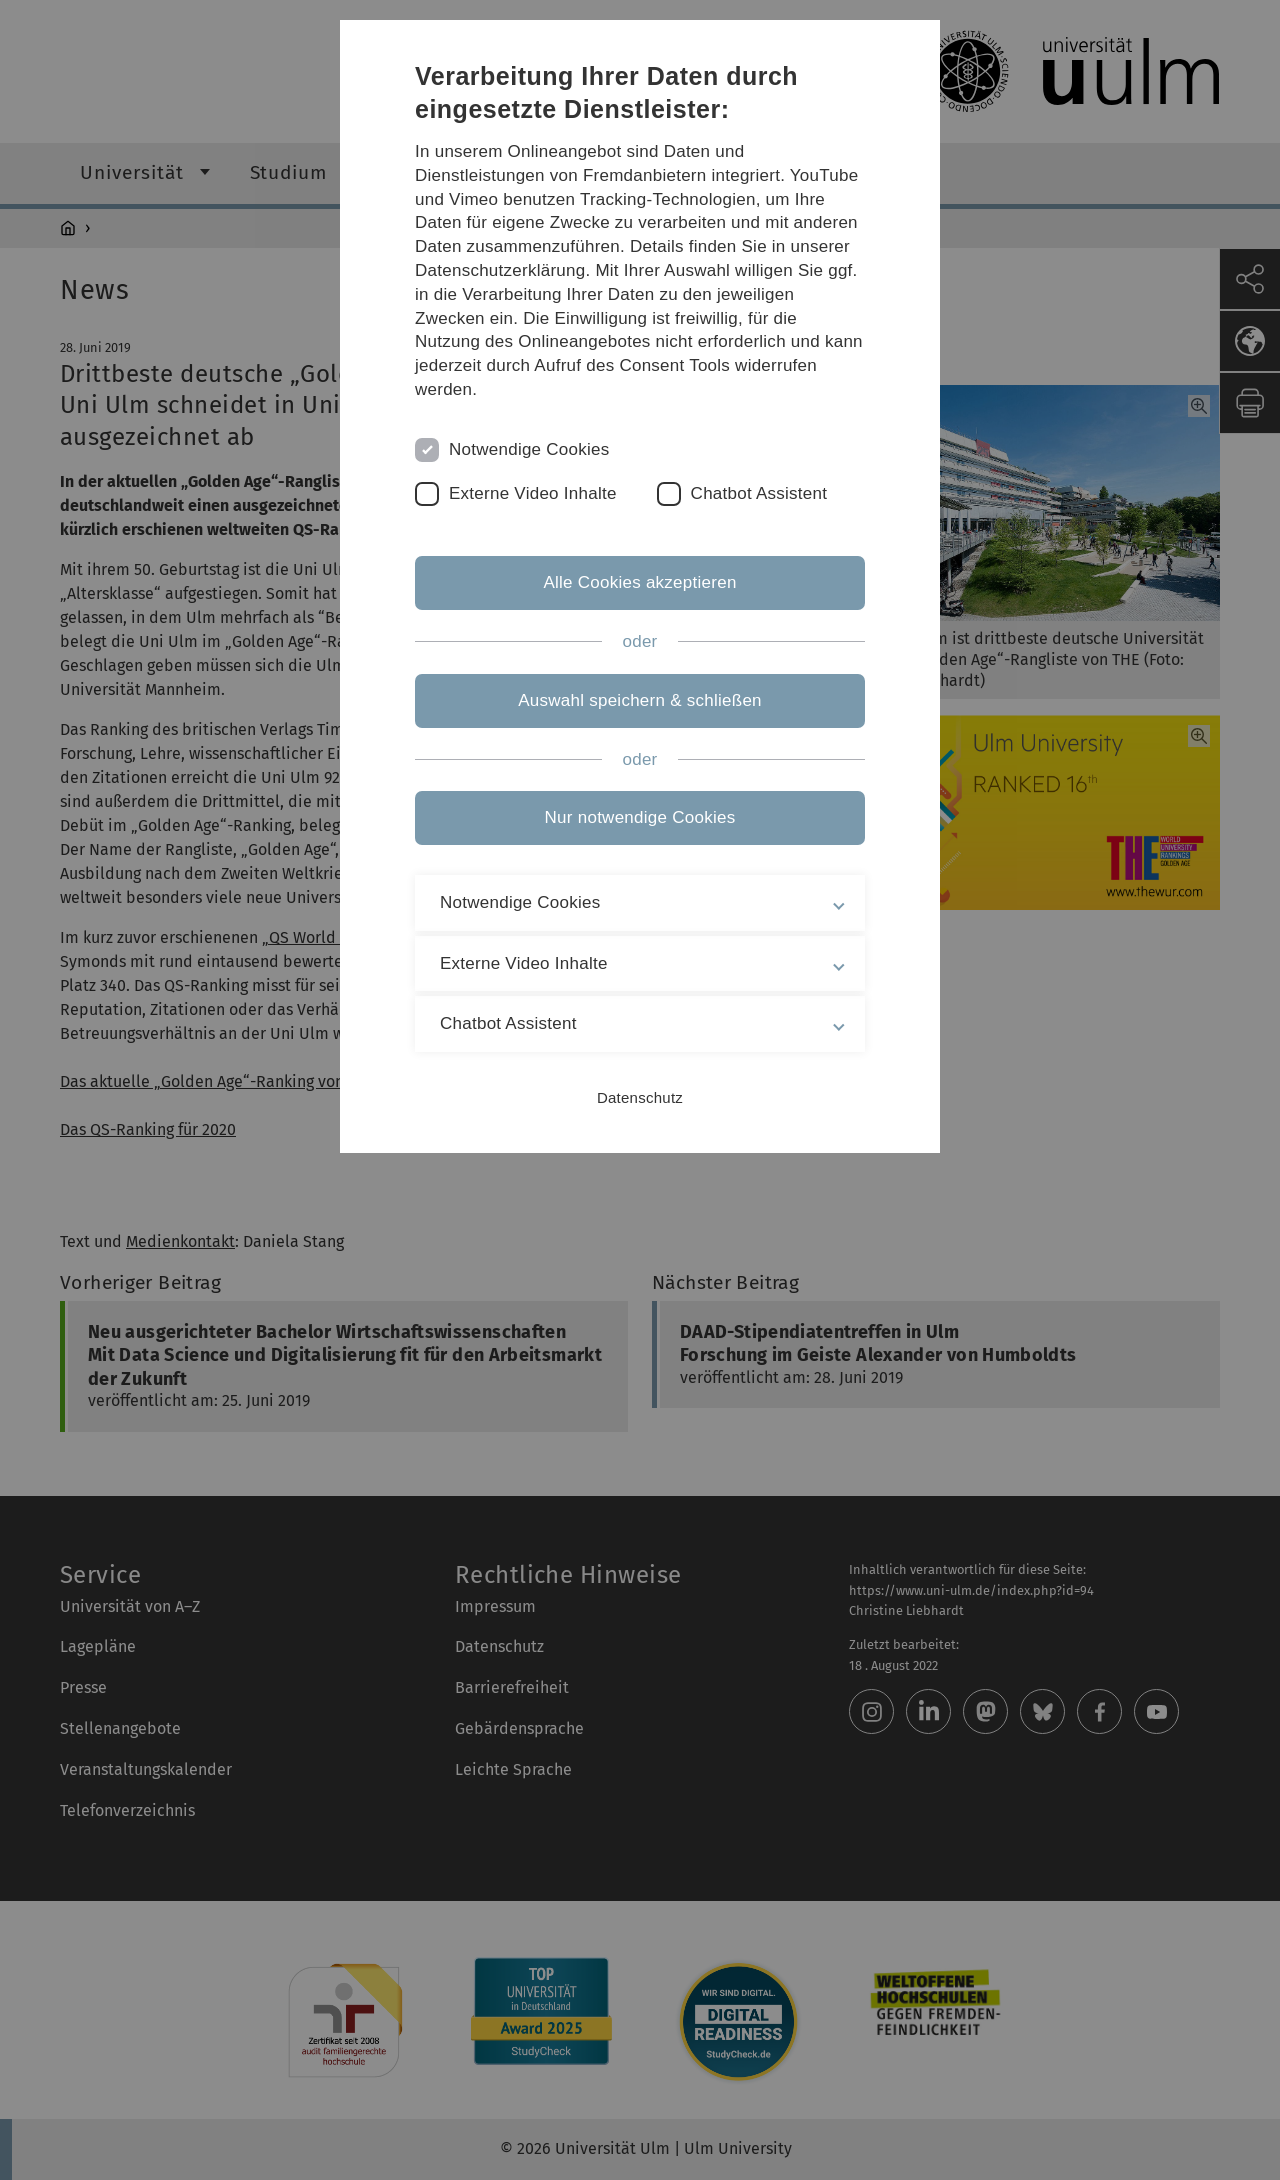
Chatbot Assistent (759, 493)
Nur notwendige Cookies (640, 817)
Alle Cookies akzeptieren (639, 582)
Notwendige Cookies (529, 449)
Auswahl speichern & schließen (640, 700)
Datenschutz (640, 1097)
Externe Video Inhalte (533, 493)
